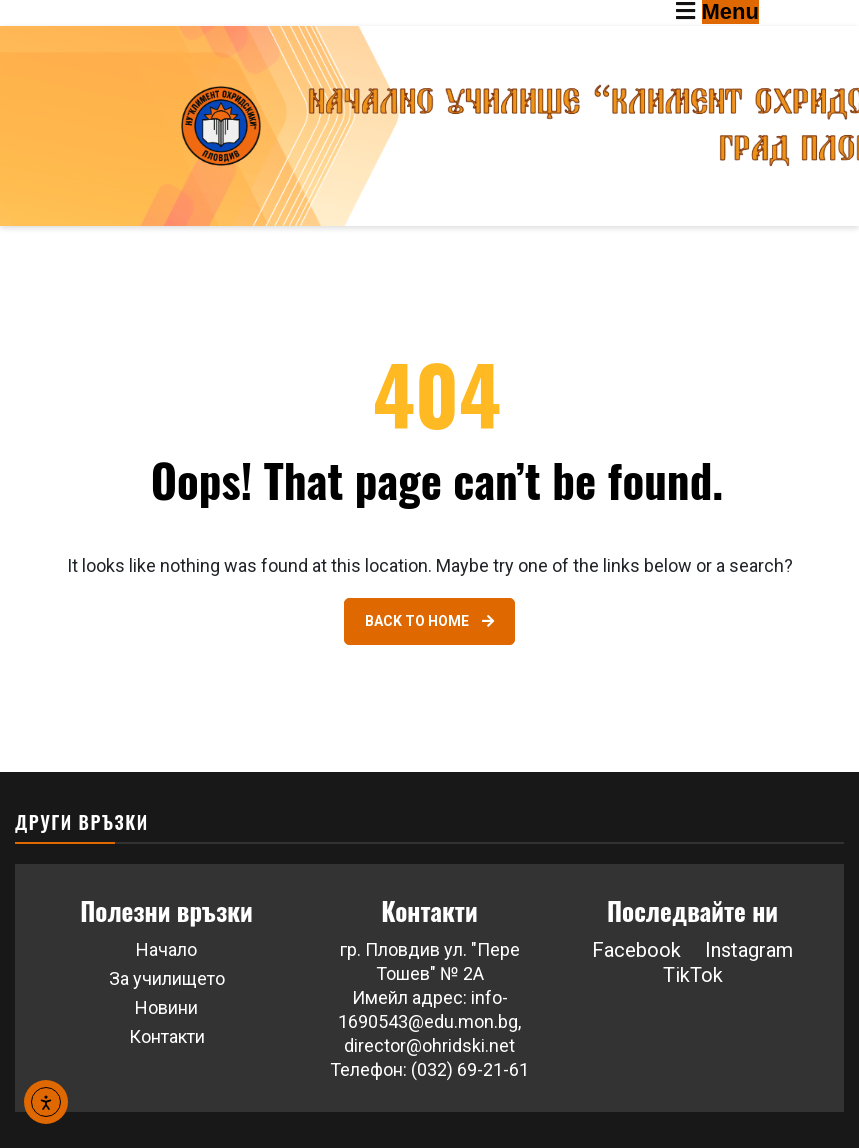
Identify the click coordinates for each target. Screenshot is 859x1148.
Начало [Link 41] (166, 949)
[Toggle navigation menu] (767, 13)
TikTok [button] (693, 975)
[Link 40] (429, 621)
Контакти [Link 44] (167, 1036)
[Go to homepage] (429, 126)
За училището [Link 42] (167, 978)
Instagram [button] (749, 950)
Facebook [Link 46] (636, 950)
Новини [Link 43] (166, 1007)
